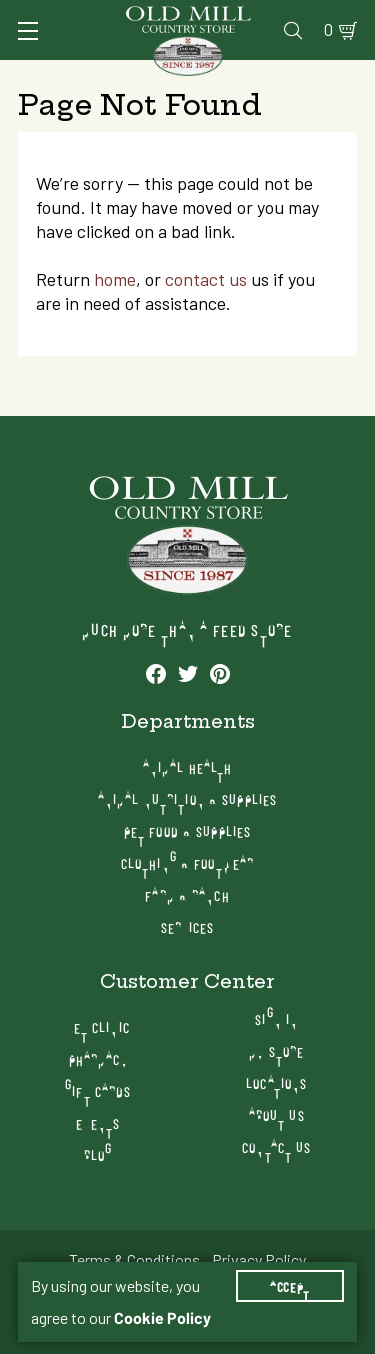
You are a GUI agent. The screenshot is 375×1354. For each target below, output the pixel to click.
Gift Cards (98, 1090)
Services (188, 926)
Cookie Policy (162, 1318)
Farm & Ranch (187, 894)
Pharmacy (98, 1058)
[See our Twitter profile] (188, 673)
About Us (277, 1114)
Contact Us (276, 1146)
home (115, 279)
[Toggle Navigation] (28, 31)
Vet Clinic (98, 1026)
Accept (290, 1286)
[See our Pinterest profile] (220, 673)
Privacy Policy (259, 1260)
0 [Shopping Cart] (328, 30)
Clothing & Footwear (187, 862)
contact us (206, 279)
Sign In (276, 1018)
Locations (276, 1082)
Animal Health (188, 766)
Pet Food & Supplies (187, 830)
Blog (98, 1154)
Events (98, 1122)
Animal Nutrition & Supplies (187, 798)
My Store (276, 1050)
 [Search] (293, 30)
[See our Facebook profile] (156, 673)
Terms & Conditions (134, 1260)
